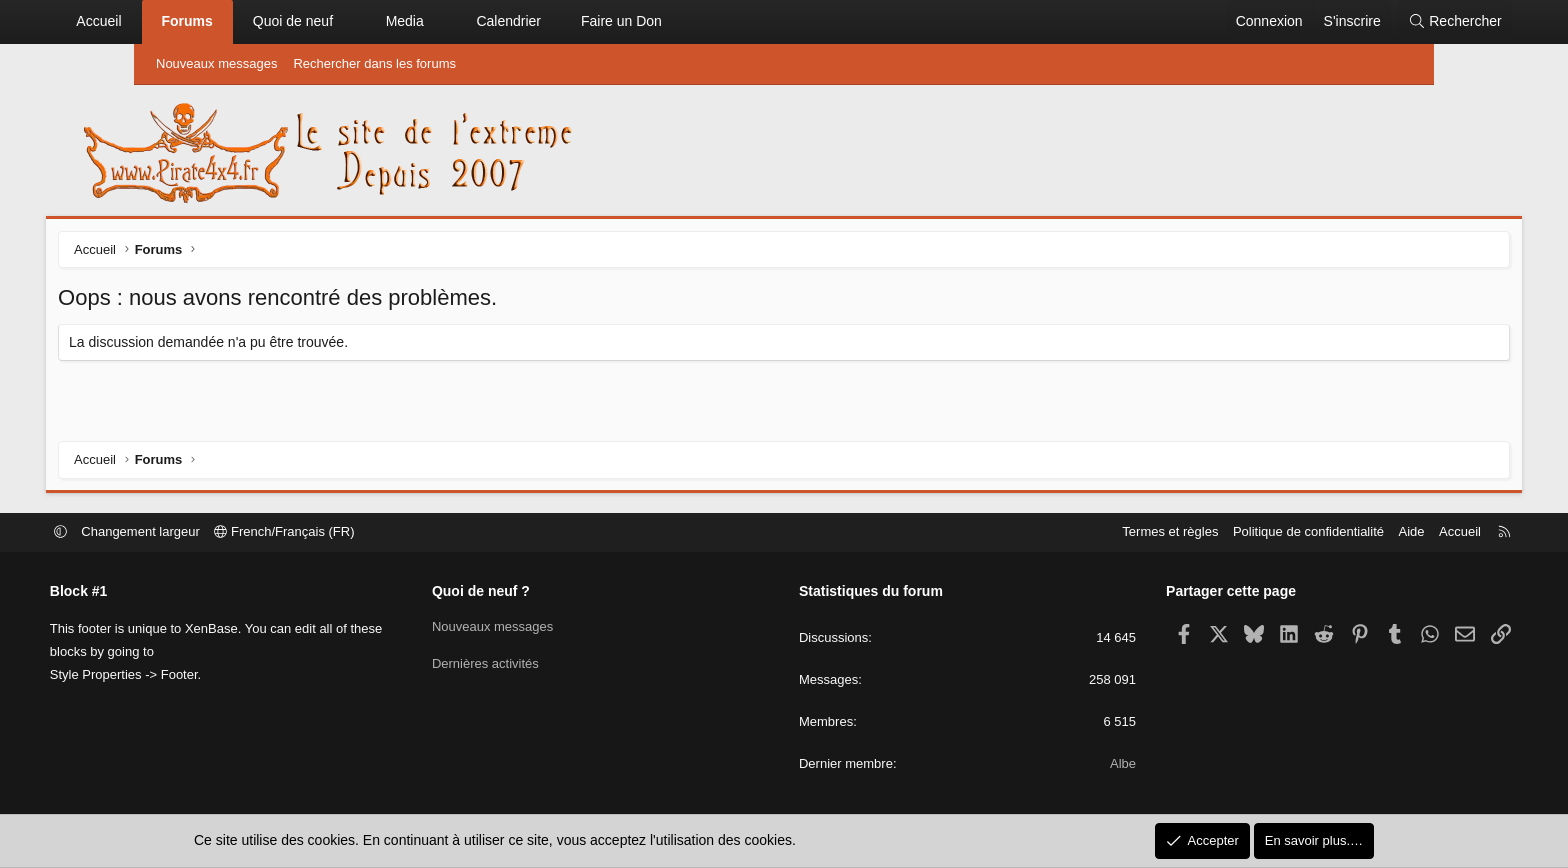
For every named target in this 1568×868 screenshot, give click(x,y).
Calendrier (596, 21)
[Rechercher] (1367, 22)
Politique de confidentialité (1214, 532)
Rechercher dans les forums (374, 63)
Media (492, 21)
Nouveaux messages (216, 63)
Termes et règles (1076, 532)
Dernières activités (532, 662)
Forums (274, 21)
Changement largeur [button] (235, 532)
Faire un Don (709, 21)
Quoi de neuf (380, 21)
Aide (1317, 532)
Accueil (186, 21)
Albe (1076, 764)
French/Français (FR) (379, 532)
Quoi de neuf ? (528, 592)
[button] (438, 22)
